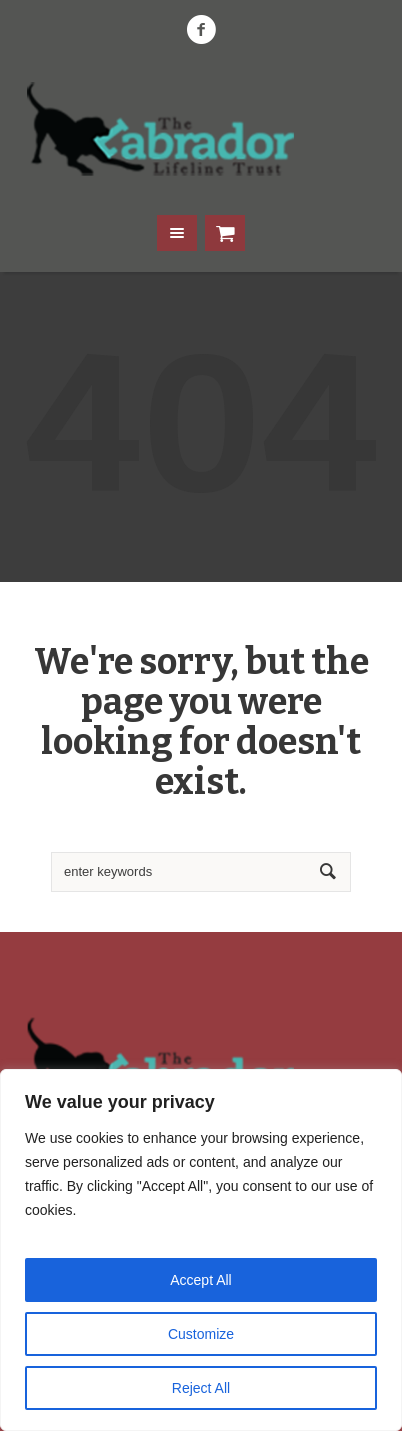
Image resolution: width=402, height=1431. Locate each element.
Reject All (201, 1388)
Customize (201, 1334)
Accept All (200, 1280)
